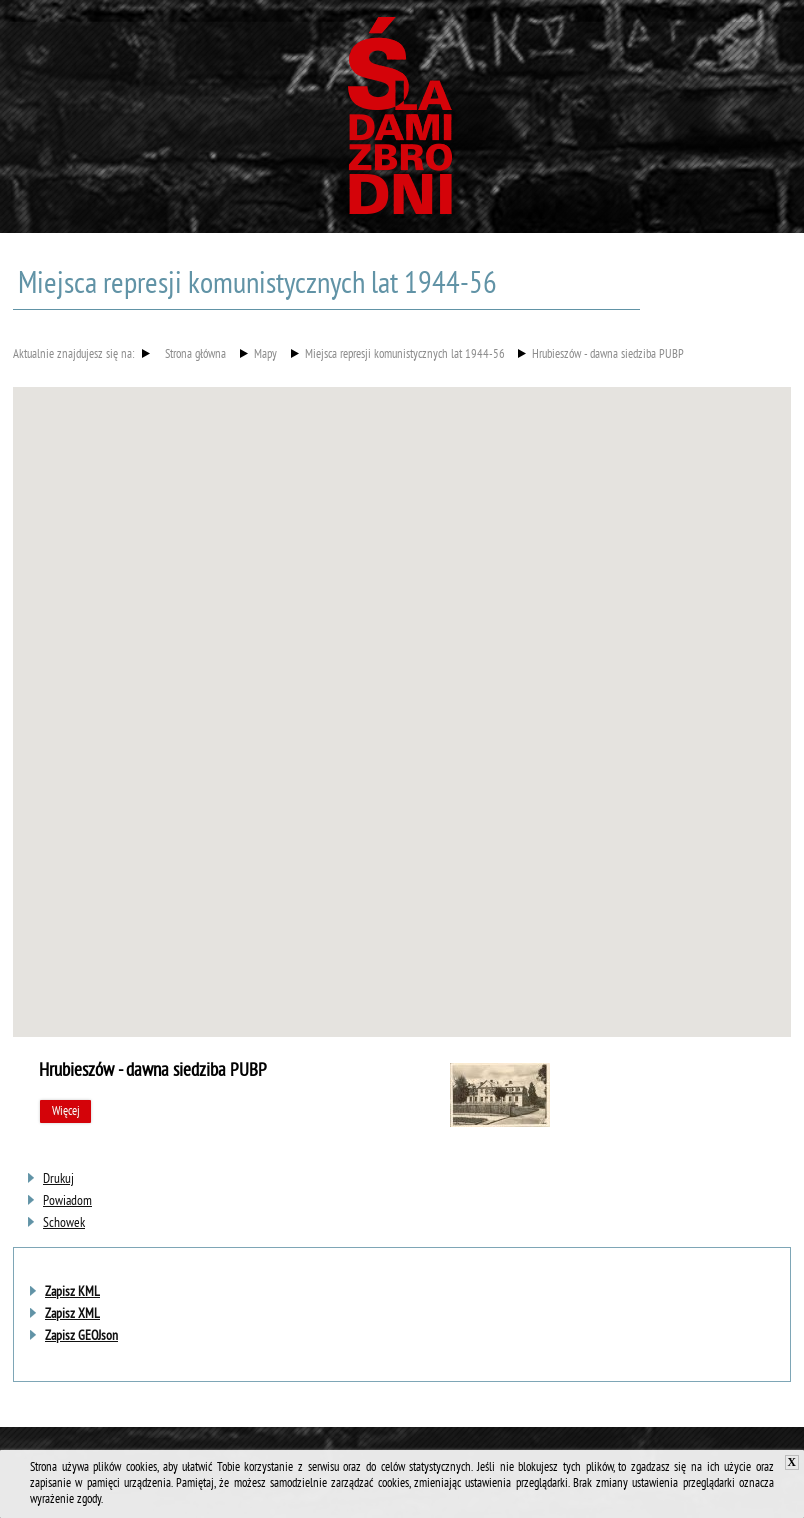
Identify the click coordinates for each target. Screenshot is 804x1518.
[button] (402, 693)
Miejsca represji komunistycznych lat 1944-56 (405, 356)
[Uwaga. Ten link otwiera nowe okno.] (58, 1179)
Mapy (265, 356)
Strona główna (195, 356)
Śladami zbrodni (402, 123)
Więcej (66, 1112)
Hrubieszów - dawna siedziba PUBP (608, 356)
